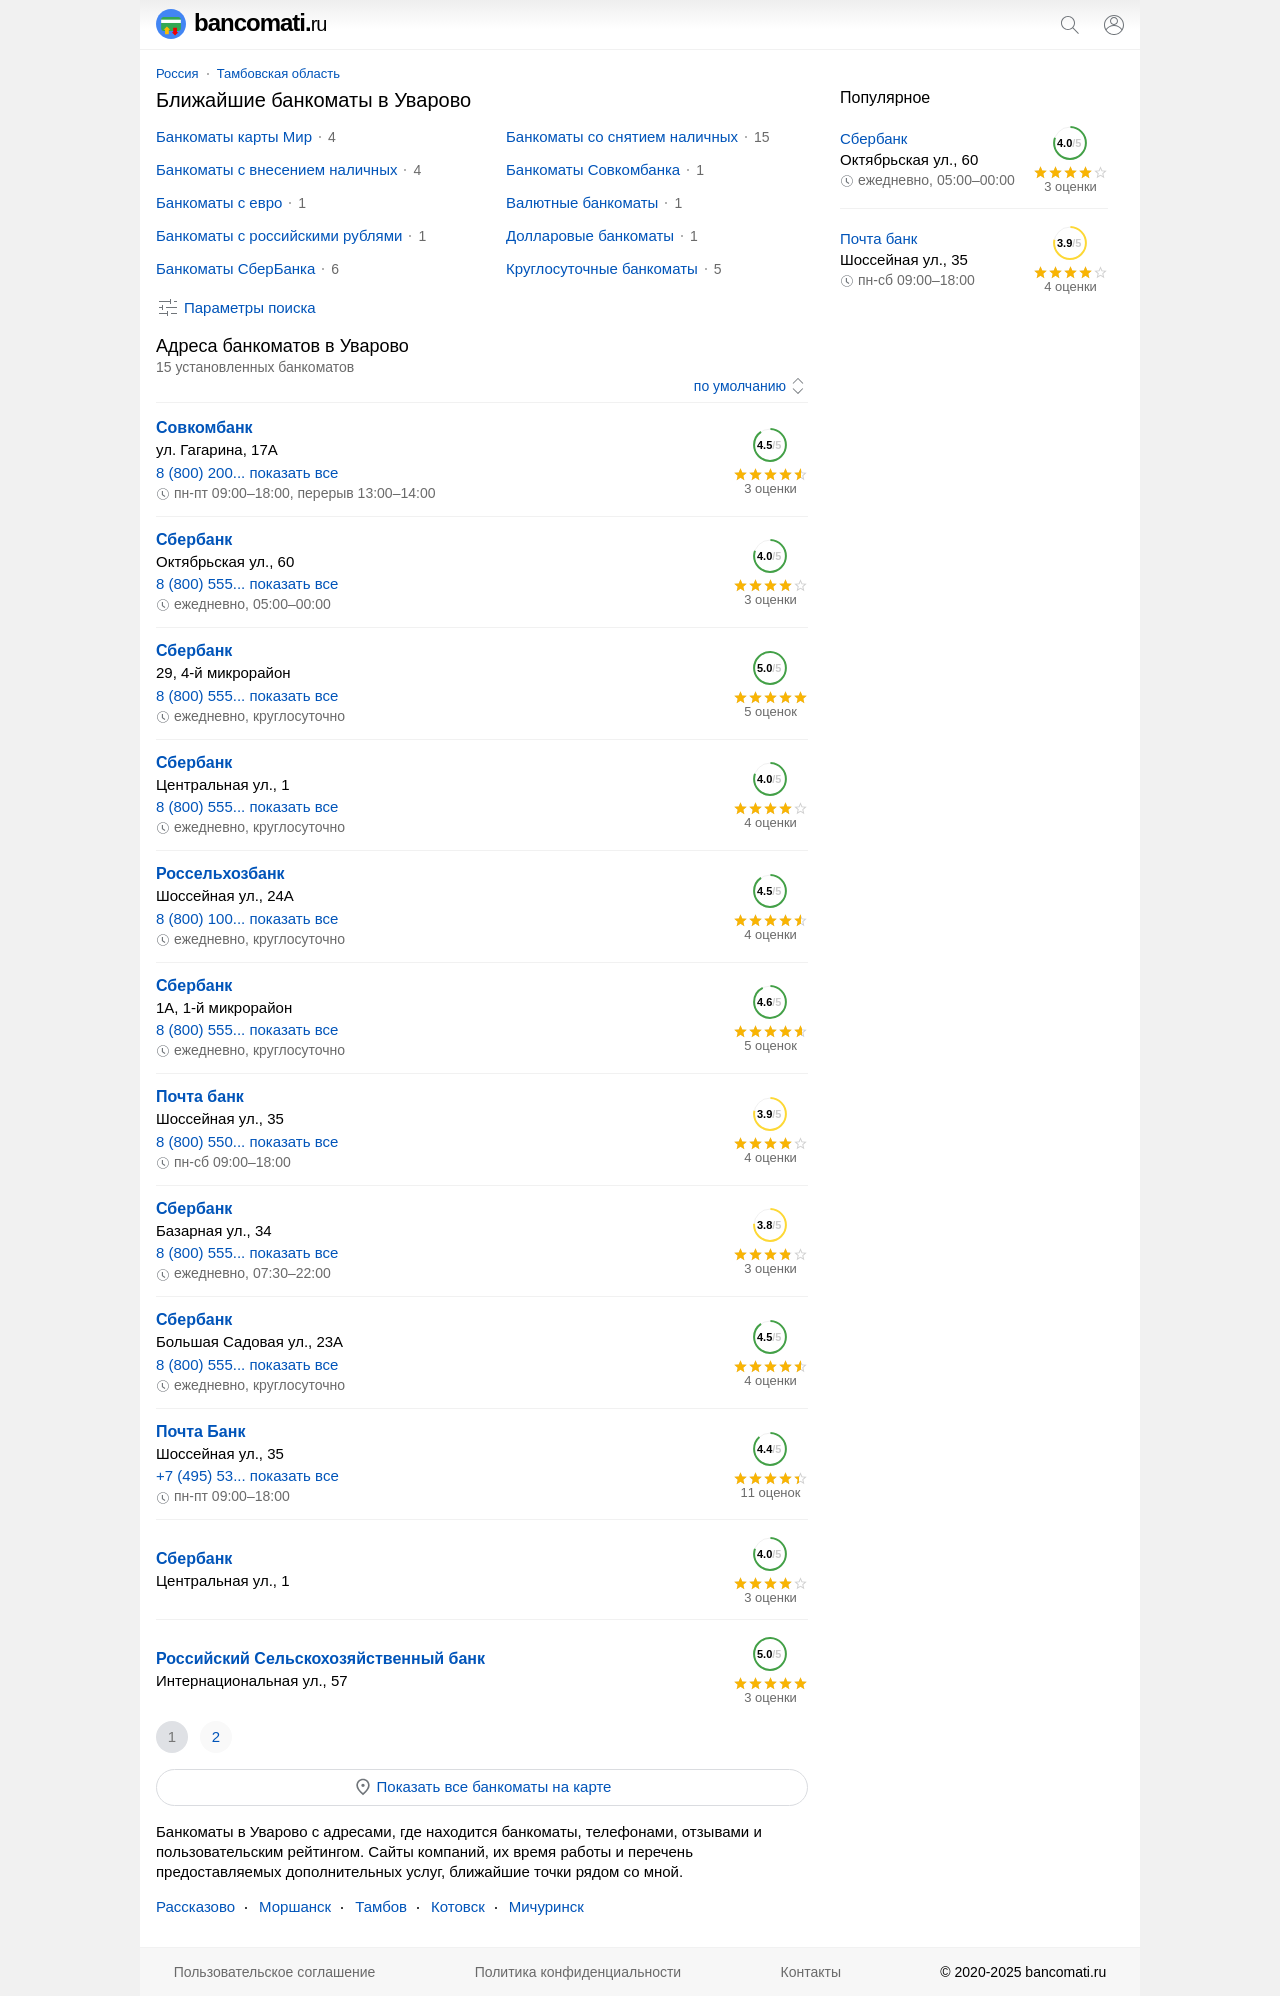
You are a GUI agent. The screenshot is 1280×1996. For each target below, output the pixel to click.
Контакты (811, 1972)
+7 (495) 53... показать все (247, 1475)
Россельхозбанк (220, 873)
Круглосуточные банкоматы (602, 268)
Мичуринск (546, 1906)
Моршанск (295, 1906)
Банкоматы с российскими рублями (279, 235)
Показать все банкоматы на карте (482, 1787)
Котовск (458, 1906)
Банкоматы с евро (219, 202)
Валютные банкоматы (582, 202)
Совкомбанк (204, 427)
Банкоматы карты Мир (234, 136)
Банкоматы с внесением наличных (276, 169)
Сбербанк (194, 539)
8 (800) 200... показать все (247, 472)
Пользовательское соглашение (275, 1972)
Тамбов (381, 1906)
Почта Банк (200, 1431)
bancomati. (241, 22)
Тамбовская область (278, 73)
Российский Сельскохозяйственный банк (320, 1658)
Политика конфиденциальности (578, 1972)
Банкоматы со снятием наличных (622, 136)
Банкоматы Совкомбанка (593, 169)
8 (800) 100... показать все (247, 918)
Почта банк (200, 1096)
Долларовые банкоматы (590, 235)
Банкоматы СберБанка (235, 268)
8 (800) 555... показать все (247, 583)
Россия (177, 73)
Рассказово (195, 1906)
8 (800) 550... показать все (247, 1141)
